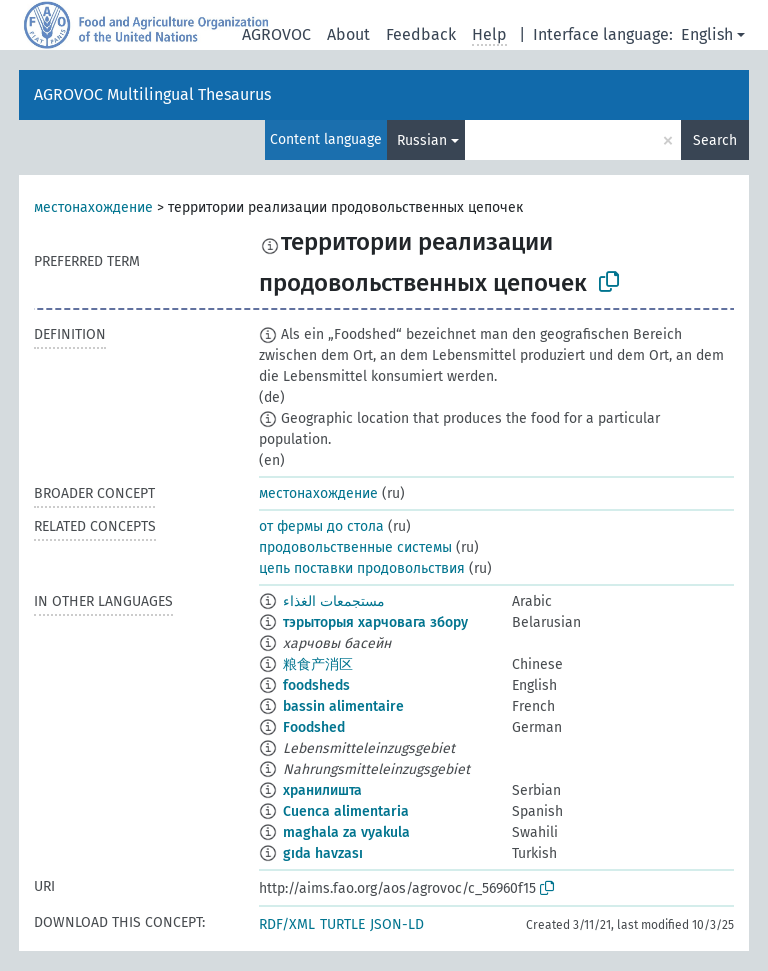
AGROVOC (276, 34)
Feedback (421, 34)
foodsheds (316, 685)
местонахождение (93, 207)
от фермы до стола (321, 526)
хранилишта (322, 790)
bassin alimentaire (343, 706)
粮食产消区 (318, 664)
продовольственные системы (355, 547)
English (707, 34)
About (348, 34)
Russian (422, 140)
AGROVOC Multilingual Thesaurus (152, 94)
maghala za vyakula (346, 832)
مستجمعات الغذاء (334, 601)
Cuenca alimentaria (346, 811)
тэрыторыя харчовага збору (375, 622)
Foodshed (314, 727)
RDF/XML (287, 924)
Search (715, 140)
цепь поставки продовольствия (362, 568)
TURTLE (342, 924)
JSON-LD (397, 924)
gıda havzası (323, 853)
